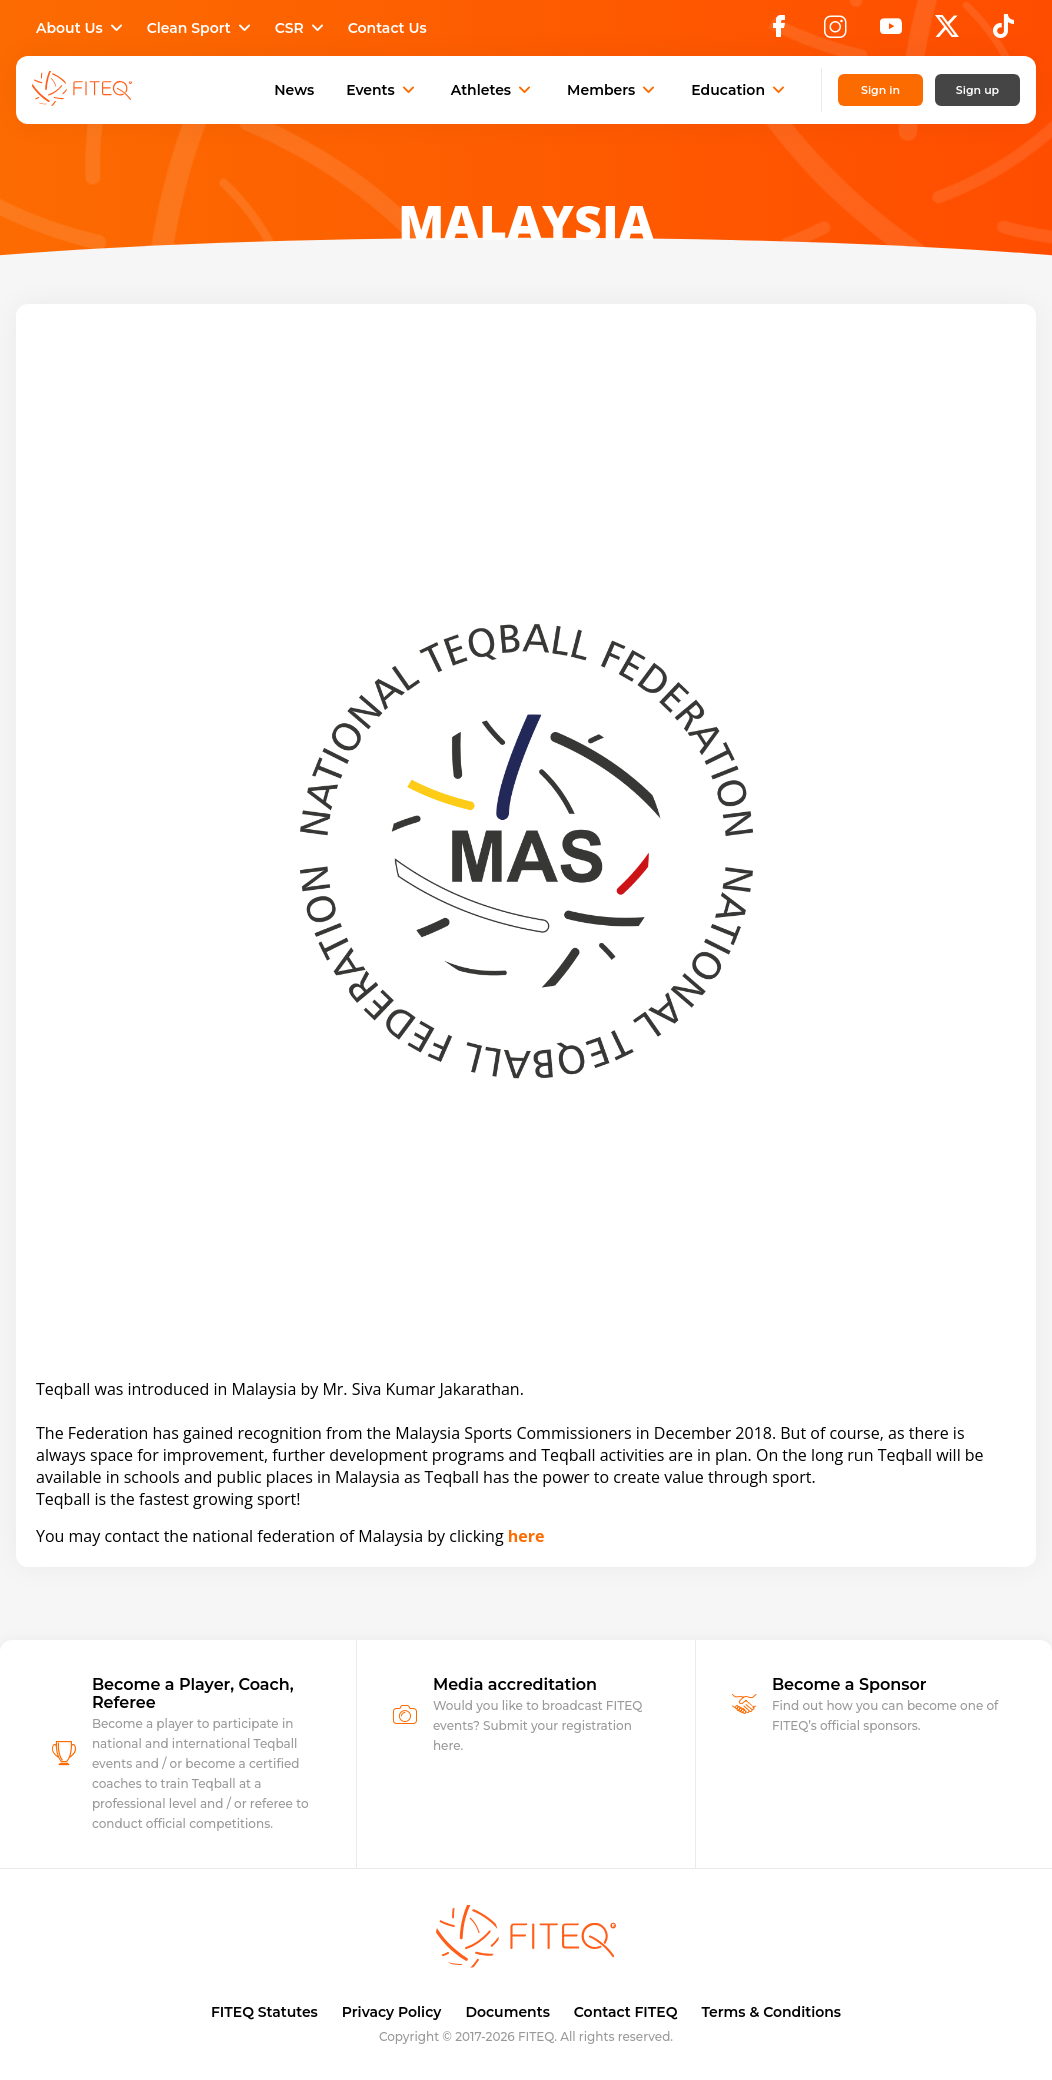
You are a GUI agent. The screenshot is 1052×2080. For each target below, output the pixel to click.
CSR (301, 28)
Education (740, 90)
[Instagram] (835, 32)
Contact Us (387, 28)
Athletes (493, 90)
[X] (947, 32)
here (526, 1536)
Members (613, 90)
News (294, 90)
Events (382, 90)
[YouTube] (891, 32)
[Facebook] (779, 32)
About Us (81, 28)
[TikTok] (1003, 32)
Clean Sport (201, 28)
